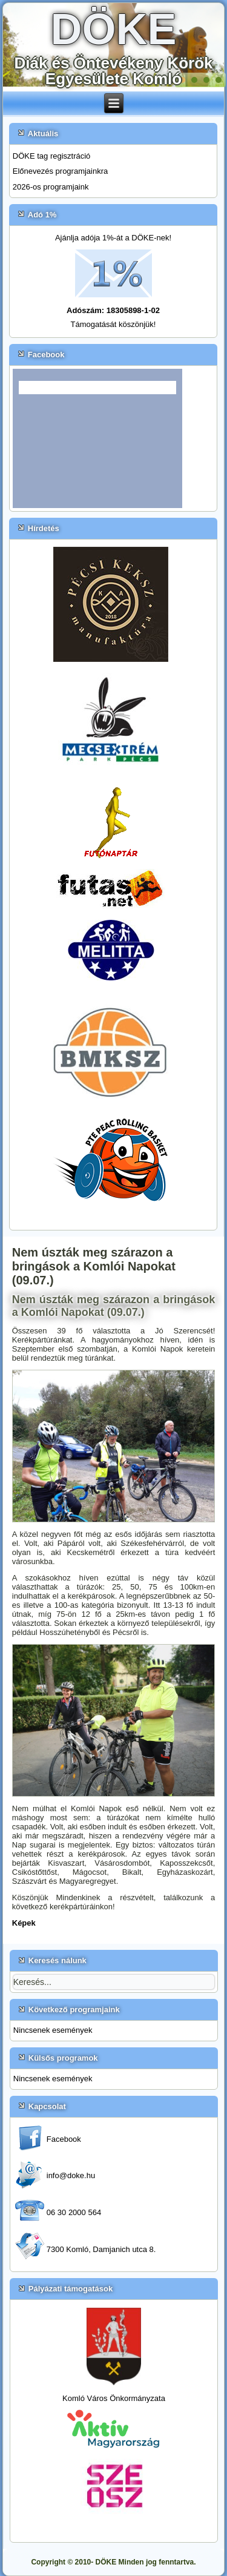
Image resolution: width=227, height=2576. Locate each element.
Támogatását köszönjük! (113, 324)
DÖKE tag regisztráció (52, 155)
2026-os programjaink (51, 186)
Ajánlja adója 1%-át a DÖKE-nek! (113, 237)
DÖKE (113, 29)
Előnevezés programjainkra (60, 171)
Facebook (64, 2139)
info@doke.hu (71, 2175)
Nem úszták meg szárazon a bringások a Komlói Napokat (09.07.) (94, 1266)
